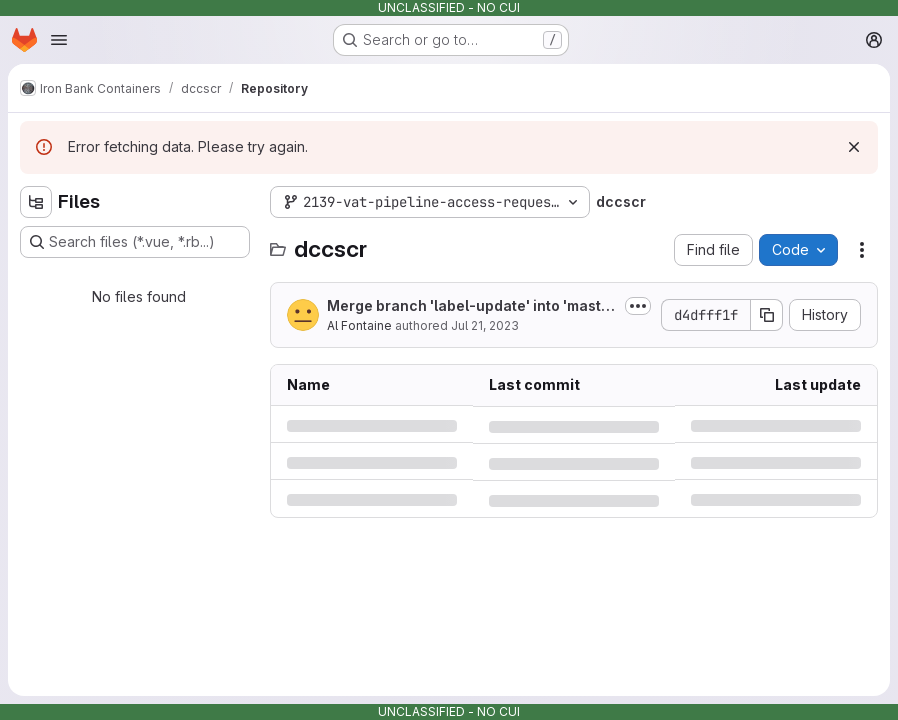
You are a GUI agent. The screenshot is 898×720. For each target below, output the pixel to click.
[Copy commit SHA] (767, 315)
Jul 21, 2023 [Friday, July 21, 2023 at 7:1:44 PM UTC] (485, 325)
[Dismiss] (854, 147)
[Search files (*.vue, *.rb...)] (135, 242)
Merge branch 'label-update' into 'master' (468, 306)
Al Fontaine (359, 325)
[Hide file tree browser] (36, 202)
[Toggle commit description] (638, 306)
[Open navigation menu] (59, 40)
